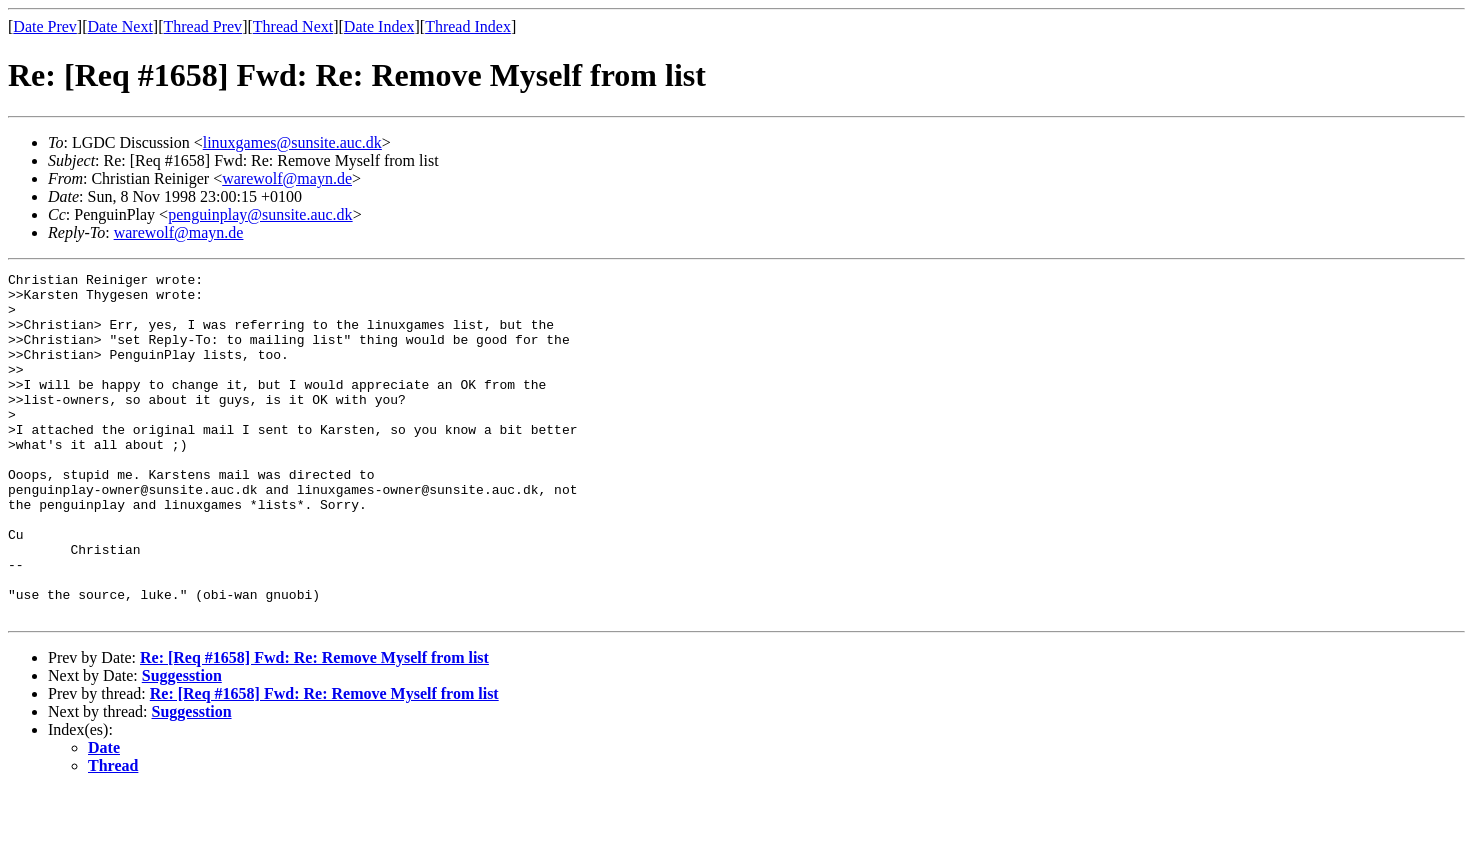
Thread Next (293, 26)
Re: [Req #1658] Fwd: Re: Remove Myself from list (314, 726)
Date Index (379, 26)
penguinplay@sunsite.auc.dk (260, 214)
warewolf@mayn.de (287, 178)
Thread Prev (202, 26)
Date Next (120, 26)
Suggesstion (182, 744)
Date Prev (45, 26)
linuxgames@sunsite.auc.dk (292, 142)
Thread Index (468, 26)
